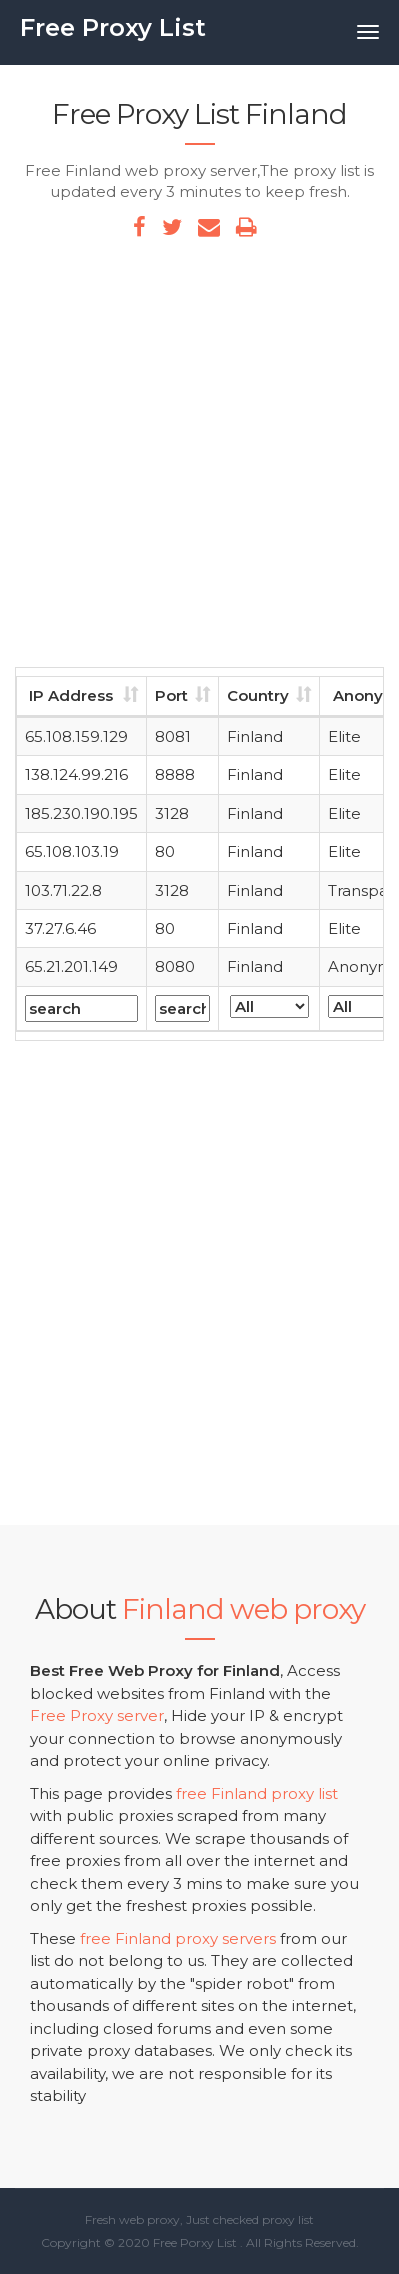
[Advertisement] (199, 457)
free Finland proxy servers (178, 1938)
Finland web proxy (243, 1609)
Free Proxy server (97, 1715)
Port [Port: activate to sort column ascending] (171, 695)
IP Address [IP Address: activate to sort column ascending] (71, 695)
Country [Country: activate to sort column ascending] (258, 695)
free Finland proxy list (257, 1793)
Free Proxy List (113, 27)
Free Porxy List (195, 2242)
